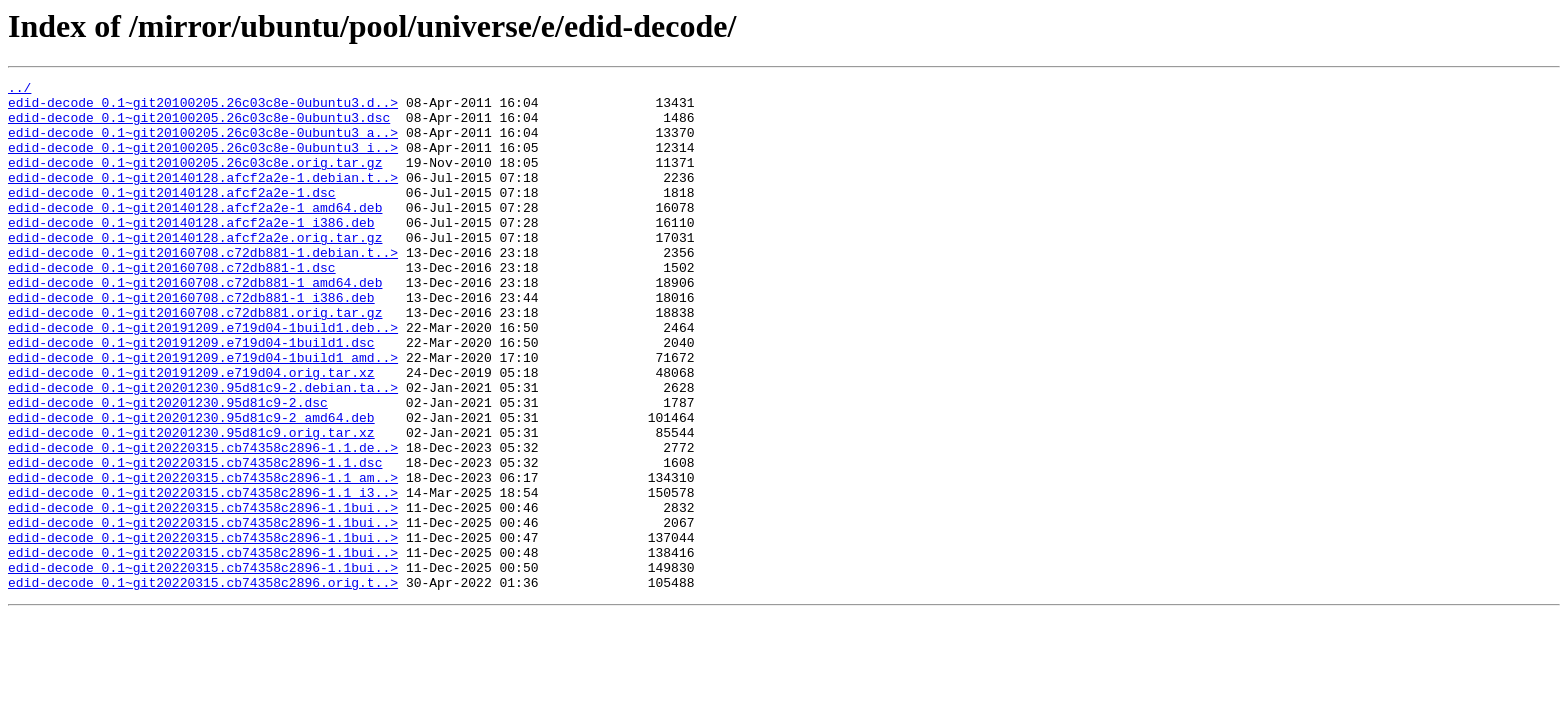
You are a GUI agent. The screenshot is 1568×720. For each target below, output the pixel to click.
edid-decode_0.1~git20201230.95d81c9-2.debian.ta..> (203, 450)
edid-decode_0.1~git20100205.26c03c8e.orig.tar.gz (195, 180)
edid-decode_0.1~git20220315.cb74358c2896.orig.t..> (203, 684)
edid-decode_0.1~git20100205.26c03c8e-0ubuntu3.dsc (199, 126)
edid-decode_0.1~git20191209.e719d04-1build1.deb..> (203, 378)
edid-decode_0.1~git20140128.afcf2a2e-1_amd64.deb (195, 234)
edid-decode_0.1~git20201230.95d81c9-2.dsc (168, 468)
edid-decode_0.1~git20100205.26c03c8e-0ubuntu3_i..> (203, 162)
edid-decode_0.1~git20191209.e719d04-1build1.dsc (191, 396)
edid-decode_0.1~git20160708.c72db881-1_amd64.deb (195, 324)
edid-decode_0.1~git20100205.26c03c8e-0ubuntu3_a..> (203, 144)
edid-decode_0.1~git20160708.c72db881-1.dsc (172, 306)
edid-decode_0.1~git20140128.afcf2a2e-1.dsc (172, 216)
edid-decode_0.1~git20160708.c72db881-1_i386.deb (191, 342)
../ (19, 90)
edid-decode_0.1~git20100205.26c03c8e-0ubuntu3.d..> (203, 108)
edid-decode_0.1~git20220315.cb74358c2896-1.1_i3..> (203, 576)
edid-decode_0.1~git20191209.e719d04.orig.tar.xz (191, 432)
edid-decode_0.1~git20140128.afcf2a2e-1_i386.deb (191, 252)
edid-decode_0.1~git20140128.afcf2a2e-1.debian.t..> (203, 198)
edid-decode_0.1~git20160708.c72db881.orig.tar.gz (195, 360)
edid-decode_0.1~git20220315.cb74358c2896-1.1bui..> (203, 594)
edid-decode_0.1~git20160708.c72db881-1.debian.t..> (203, 288)
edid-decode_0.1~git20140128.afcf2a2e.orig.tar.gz (195, 270)
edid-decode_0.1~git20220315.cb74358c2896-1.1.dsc (195, 540)
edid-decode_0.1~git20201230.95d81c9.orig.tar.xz (191, 504)
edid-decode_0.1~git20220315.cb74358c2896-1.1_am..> (203, 558)
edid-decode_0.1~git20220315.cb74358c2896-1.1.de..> (203, 522)
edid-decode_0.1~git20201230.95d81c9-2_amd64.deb (191, 486)
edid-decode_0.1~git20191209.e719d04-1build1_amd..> (203, 414)
